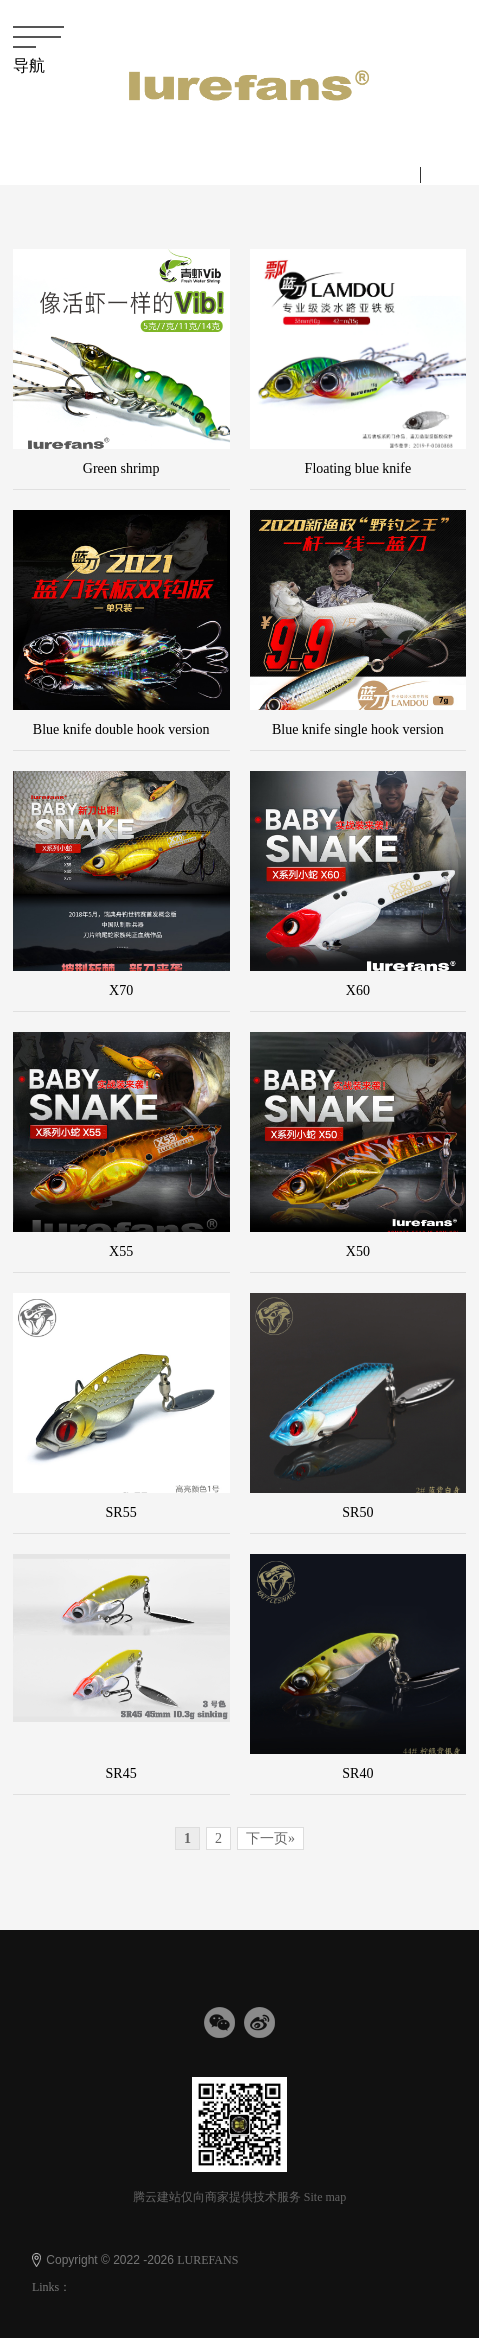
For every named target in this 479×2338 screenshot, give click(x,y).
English (454, 173)
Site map (325, 2197)
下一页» (270, 1838)
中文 (395, 173)
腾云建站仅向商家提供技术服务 (217, 2197)
